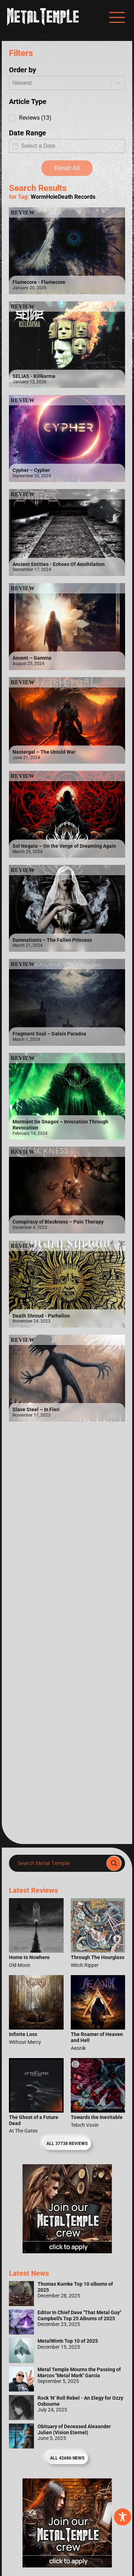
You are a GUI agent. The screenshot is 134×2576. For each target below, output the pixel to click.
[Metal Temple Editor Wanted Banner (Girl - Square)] (67, 2251)
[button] (67, 117)
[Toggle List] (117, 83)
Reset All (67, 168)
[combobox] (60, 83)
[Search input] (60, 1863)
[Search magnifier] (113, 1863)
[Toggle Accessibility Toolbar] (122, 2517)
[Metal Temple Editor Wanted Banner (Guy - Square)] (67, 2565)
